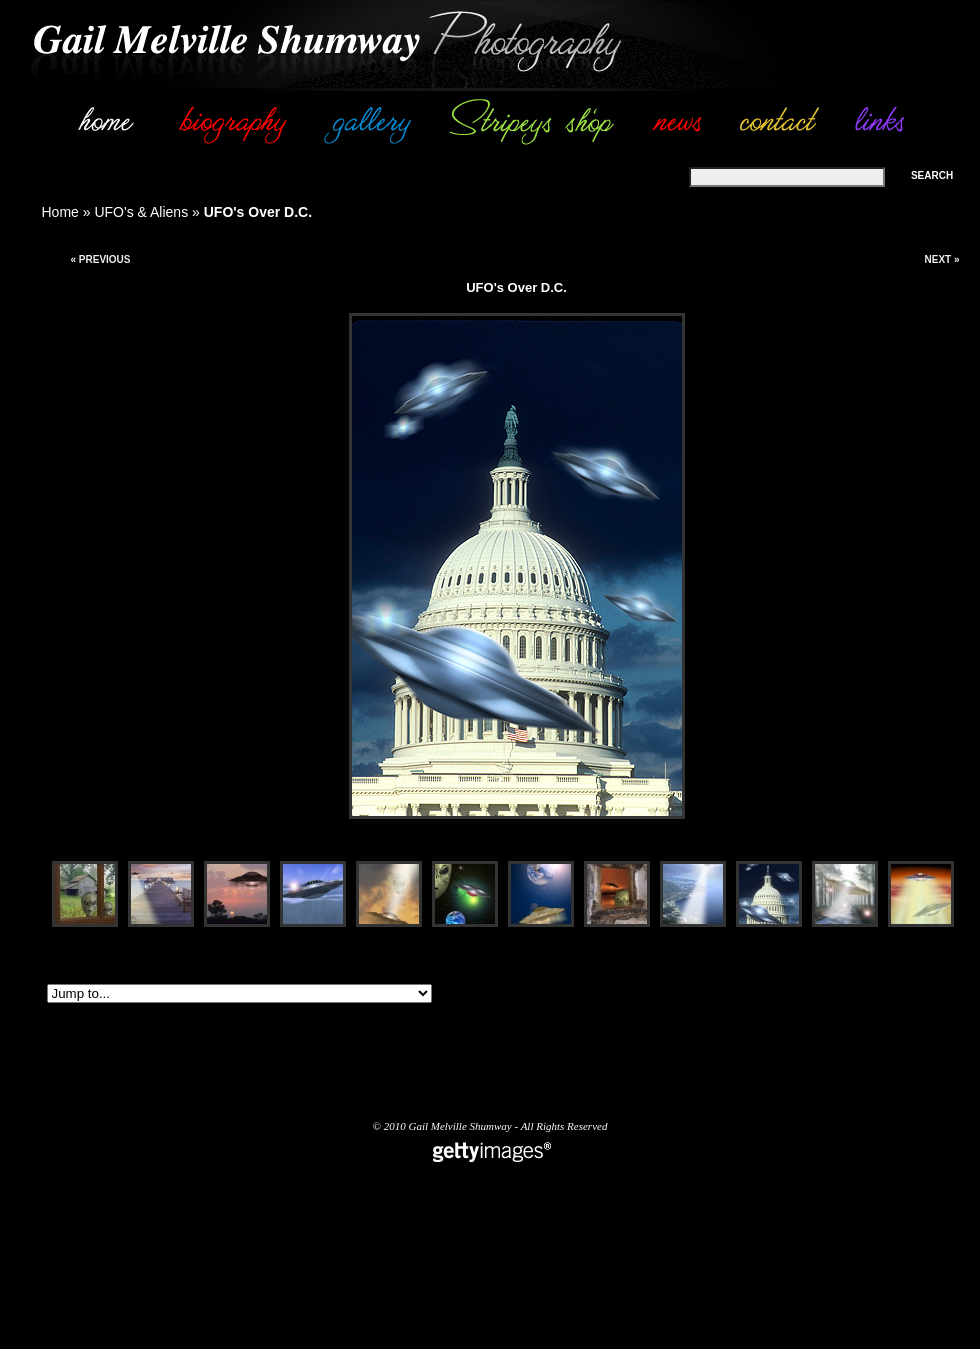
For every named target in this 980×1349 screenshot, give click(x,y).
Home (60, 212)
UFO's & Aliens (141, 212)
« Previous (100, 259)
